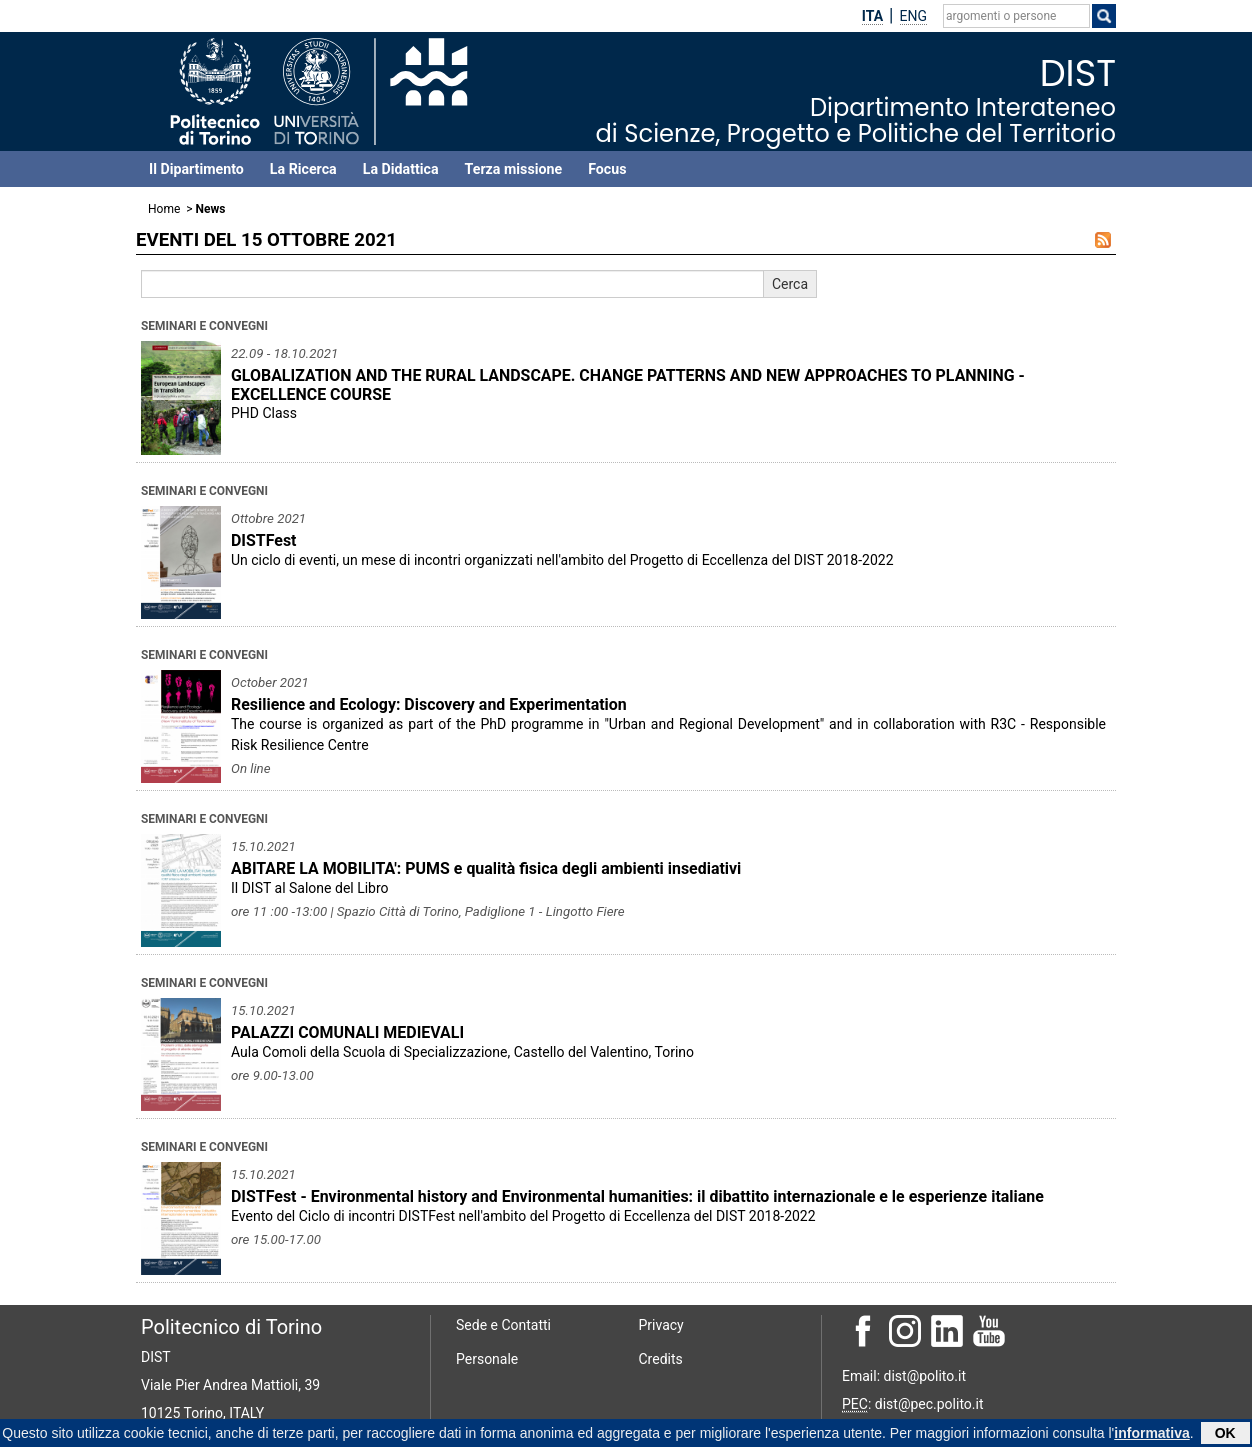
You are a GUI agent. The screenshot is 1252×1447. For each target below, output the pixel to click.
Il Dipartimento (196, 169)
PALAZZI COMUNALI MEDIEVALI (347, 1032)
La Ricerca (303, 169)
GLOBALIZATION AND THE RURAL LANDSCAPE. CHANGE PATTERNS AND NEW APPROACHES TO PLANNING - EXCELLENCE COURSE (628, 385)
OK (1225, 1434)
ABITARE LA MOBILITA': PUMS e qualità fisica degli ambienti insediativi (486, 868)
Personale (487, 1359)
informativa (1151, 1434)
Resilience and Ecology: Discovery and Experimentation (429, 704)
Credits (661, 1359)
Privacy (661, 1325)
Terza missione (514, 169)
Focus (607, 169)
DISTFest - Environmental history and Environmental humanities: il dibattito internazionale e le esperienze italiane (637, 1196)
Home (164, 209)
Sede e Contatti (503, 1325)
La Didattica (401, 169)
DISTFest (263, 540)
